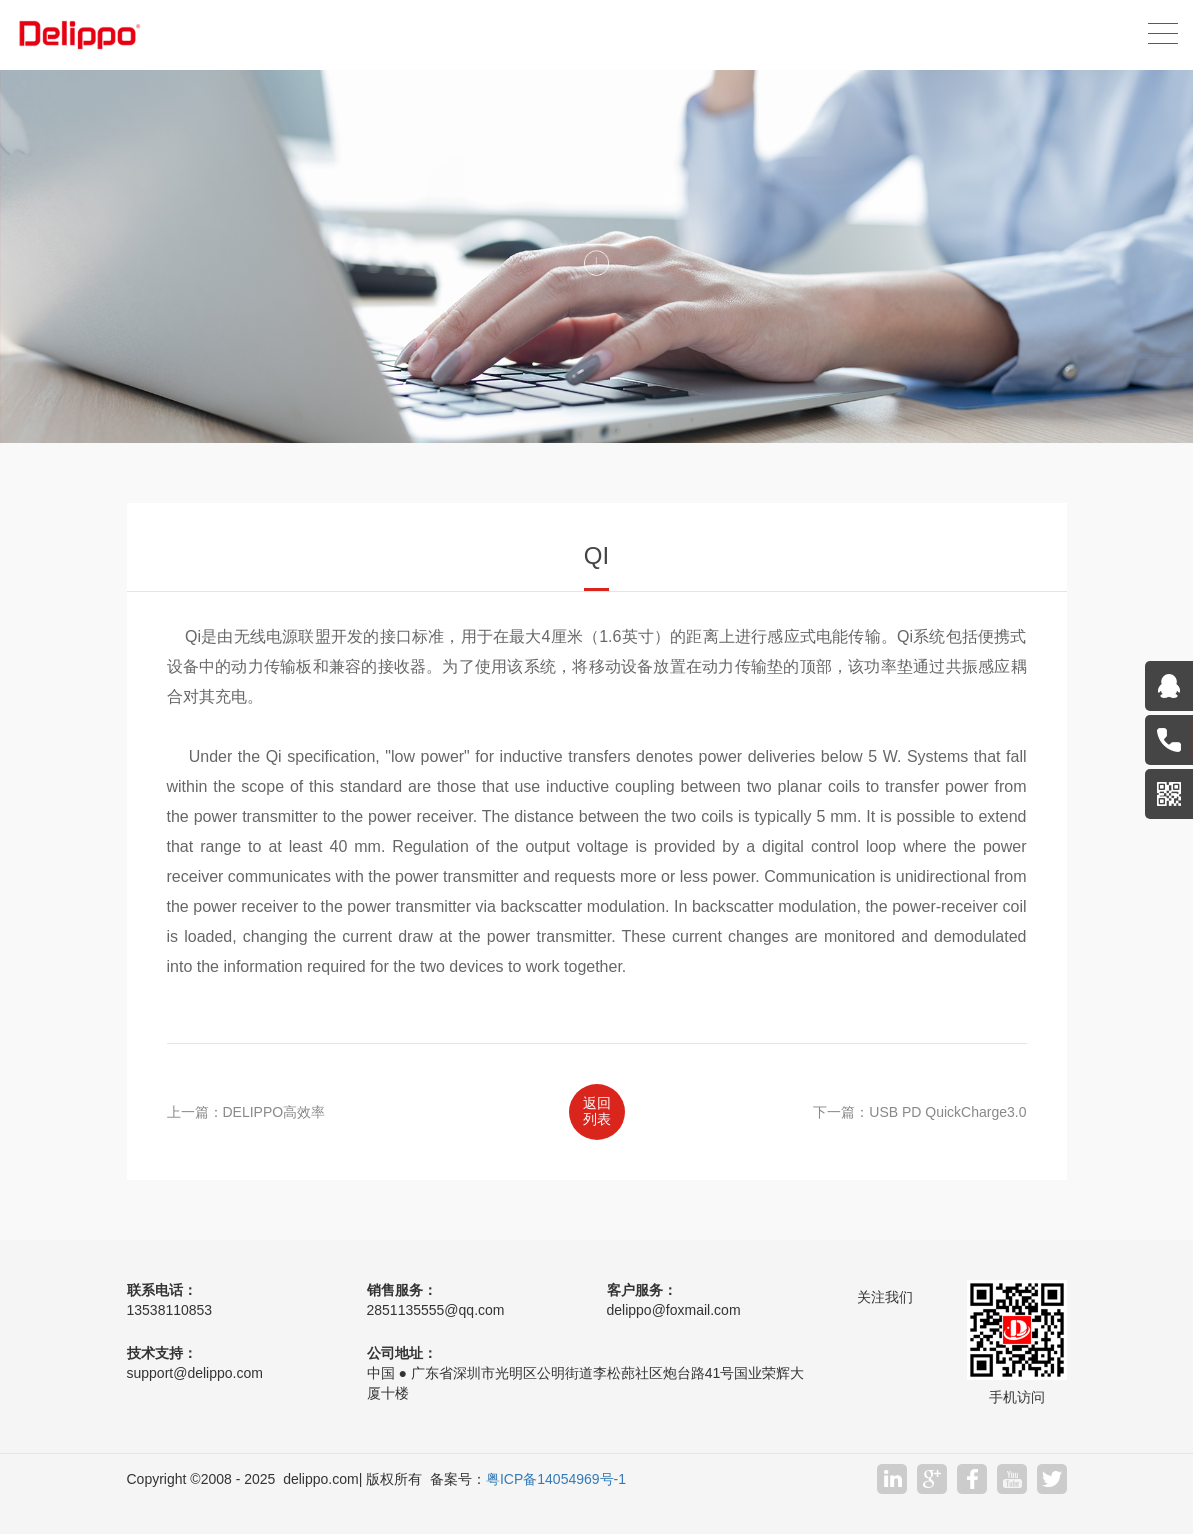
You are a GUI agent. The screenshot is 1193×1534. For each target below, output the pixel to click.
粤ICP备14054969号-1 (556, 1479)
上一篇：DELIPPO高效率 (246, 1112)
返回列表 (597, 1111)
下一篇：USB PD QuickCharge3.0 (919, 1112)
